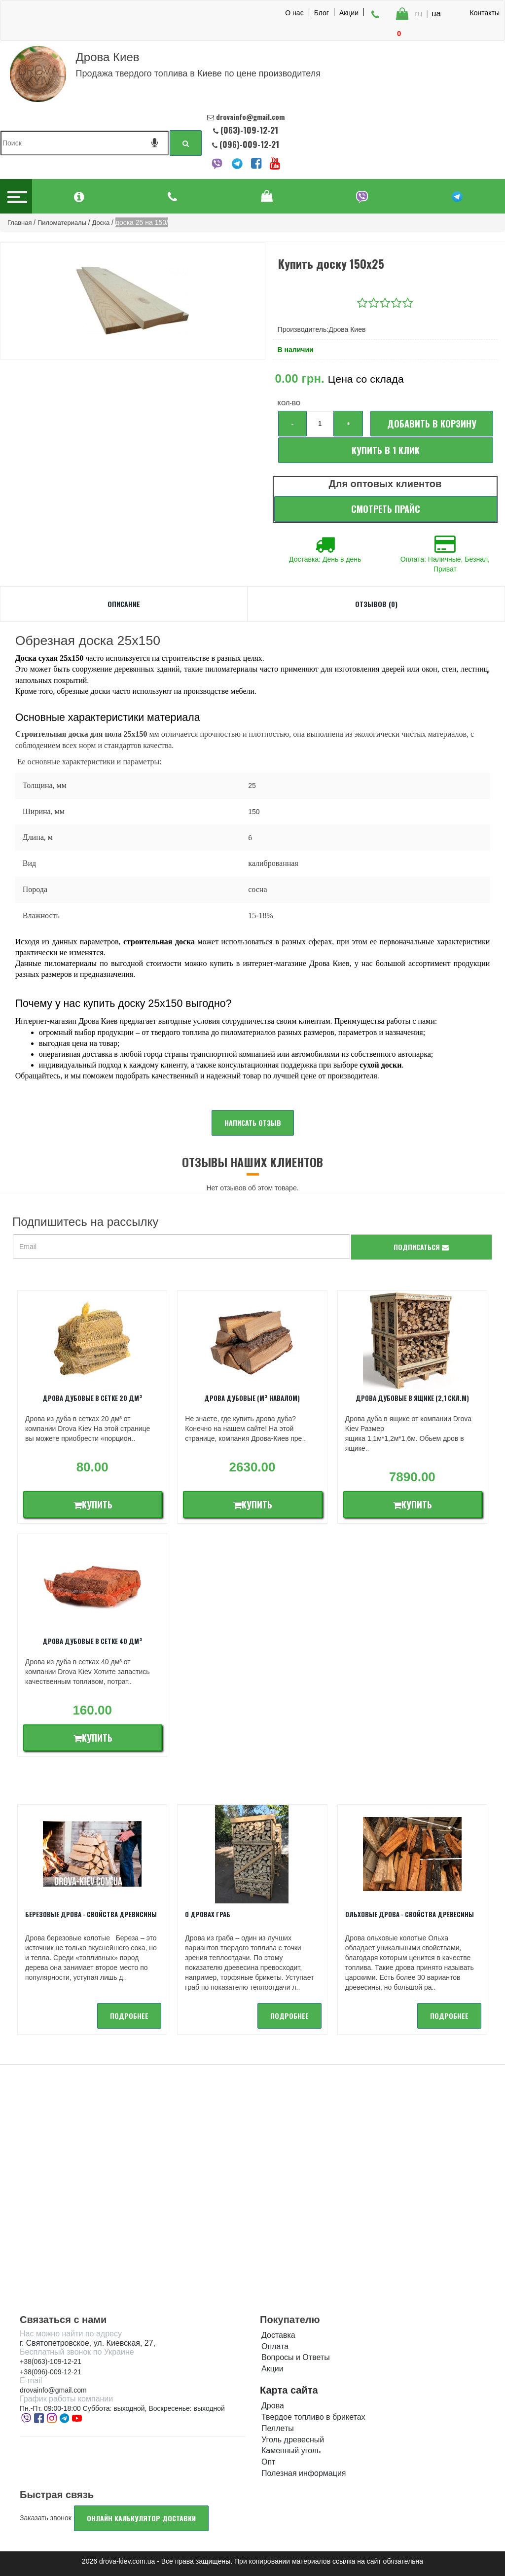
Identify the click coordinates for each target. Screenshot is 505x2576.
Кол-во (289, 403)
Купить (92, 1504)
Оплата (275, 2346)
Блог (321, 12)
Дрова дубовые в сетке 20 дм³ (92, 1398)
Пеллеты (277, 2428)
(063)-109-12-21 (249, 130)
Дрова (272, 2405)
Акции (349, 12)
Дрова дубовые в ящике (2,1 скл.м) (412, 1398)
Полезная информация (303, 2473)
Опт (268, 2462)
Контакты (485, 13)
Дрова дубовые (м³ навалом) (252, 1398)
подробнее (129, 2015)
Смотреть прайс (385, 508)
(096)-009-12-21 (248, 144)
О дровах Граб (207, 1914)
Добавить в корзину (431, 423)
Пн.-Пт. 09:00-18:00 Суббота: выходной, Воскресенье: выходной (122, 2408)
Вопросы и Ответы (295, 2357)
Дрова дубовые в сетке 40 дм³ (92, 1641)
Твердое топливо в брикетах (313, 2417)
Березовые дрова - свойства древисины (91, 1914)
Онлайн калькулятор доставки (141, 2518)
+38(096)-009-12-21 (50, 2372)
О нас (294, 13)
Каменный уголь (291, 2450)
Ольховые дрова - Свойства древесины (409, 1914)
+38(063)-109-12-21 (50, 2361)
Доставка (278, 2335)
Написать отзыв (252, 1122)
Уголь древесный (292, 2439)
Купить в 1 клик (386, 450)
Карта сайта (289, 2390)
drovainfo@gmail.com (53, 2390)
